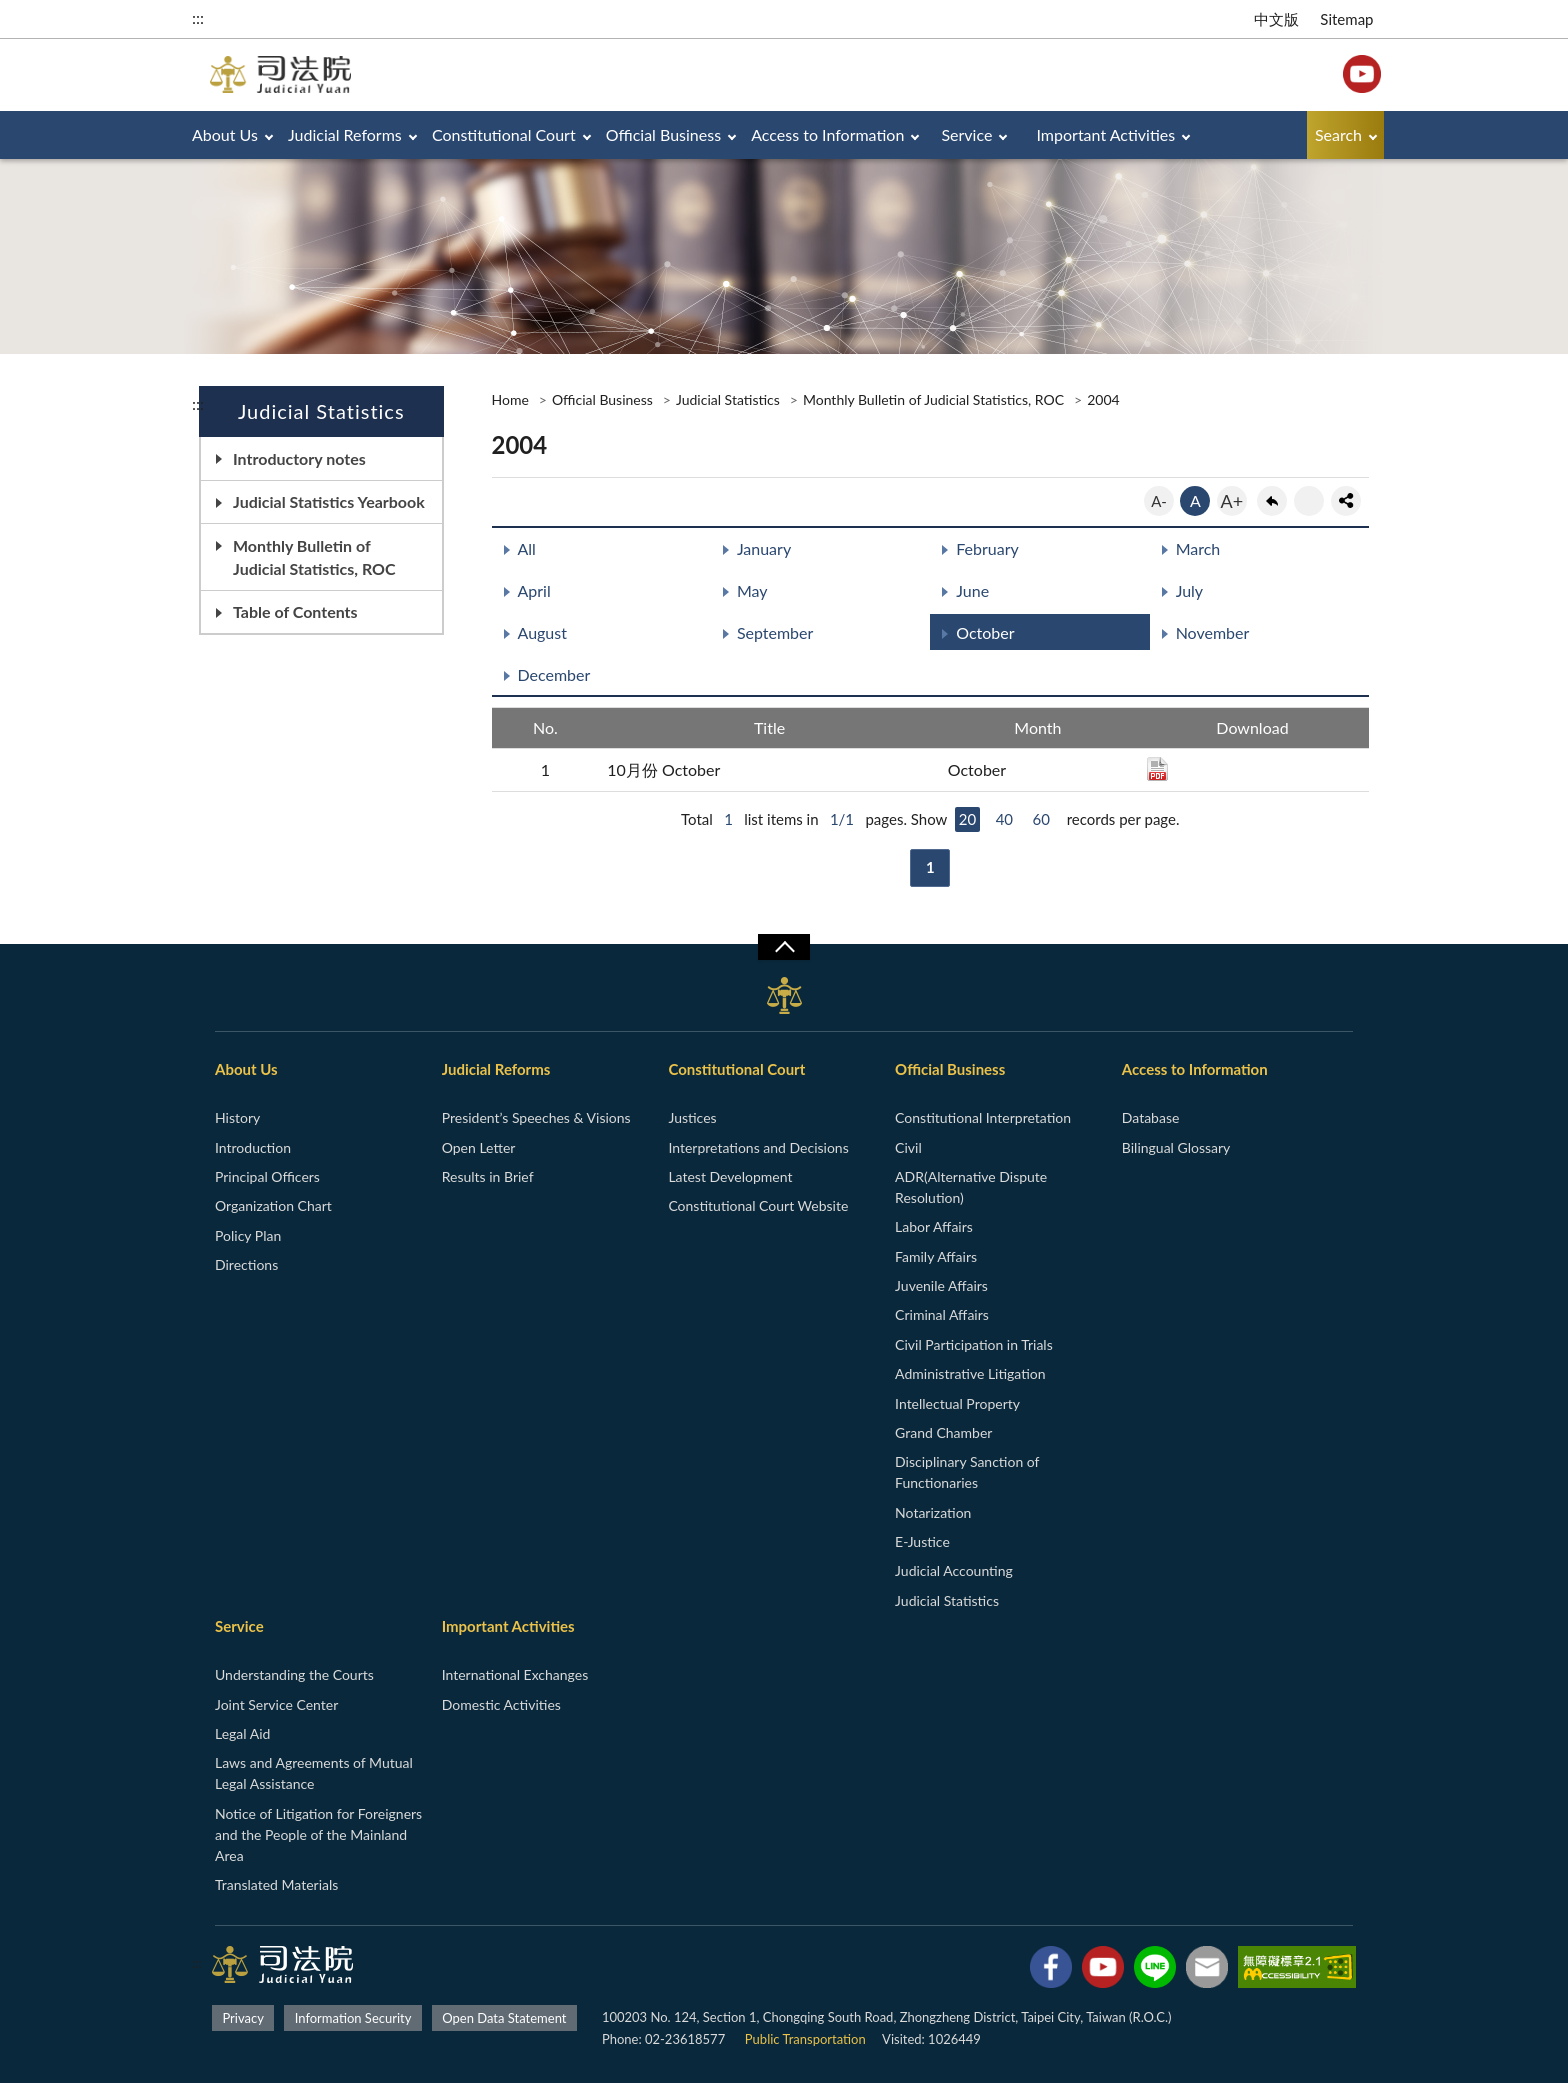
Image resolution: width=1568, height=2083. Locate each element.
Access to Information (827, 134)
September (775, 632)
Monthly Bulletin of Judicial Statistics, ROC (314, 557)
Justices (692, 1117)
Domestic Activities (501, 1704)
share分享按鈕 (1346, 501)
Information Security (353, 2018)
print (1309, 501)
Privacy (242, 2018)
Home (510, 399)
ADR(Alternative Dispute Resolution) (971, 1187)
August (542, 632)
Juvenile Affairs (941, 1285)
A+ (1232, 501)
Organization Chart (273, 1205)
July (1189, 590)
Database (1151, 1117)
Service (966, 134)
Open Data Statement (504, 2018)
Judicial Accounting (954, 1570)
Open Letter (479, 1147)
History (237, 1117)
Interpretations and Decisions (758, 1147)
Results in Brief (488, 1176)
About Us (225, 134)
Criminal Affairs (942, 1314)
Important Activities (1106, 134)
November (1213, 632)
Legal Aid (242, 1733)
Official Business (663, 134)
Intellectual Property (957, 1403)
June (972, 590)
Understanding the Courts (294, 1674)
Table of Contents (295, 611)
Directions (246, 1264)
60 (1041, 819)
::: (198, 17)
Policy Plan (248, 1235)
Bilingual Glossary (1176, 1147)
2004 (1103, 399)
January (764, 548)
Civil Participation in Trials (974, 1344)
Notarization (933, 1512)
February (987, 548)
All (527, 548)
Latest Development (730, 1176)
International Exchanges (515, 1674)
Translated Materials (276, 1884)
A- (1159, 501)
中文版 (1276, 19)
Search (1338, 134)
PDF (1157, 769)
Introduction (253, 1147)
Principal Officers (267, 1176)
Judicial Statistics (728, 399)
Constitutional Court (504, 134)
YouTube (1362, 74)
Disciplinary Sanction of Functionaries (967, 1472)
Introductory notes (299, 458)
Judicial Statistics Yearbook (329, 501)
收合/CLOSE (784, 947)
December (554, 674)
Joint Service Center (276, 1704)
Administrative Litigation (970, 1373)
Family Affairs (936, 1256)
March (1198, 548)
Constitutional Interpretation (983, 1117)
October (985, 632)
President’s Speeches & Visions (536, 1117)
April (534, 590)
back (1272, 501)
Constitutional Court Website (758, 1205)
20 (967, 819)
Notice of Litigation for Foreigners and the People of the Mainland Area (318, 1834)
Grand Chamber (943, 1432)
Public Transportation (805, 2039)
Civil (908, 1147)
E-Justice (922, 1541)
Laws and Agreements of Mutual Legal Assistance (314, 1773)
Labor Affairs (934, 1226)
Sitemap (1346, 19)
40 (1004, 819)
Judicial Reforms (345, 134)
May (752, 590)
